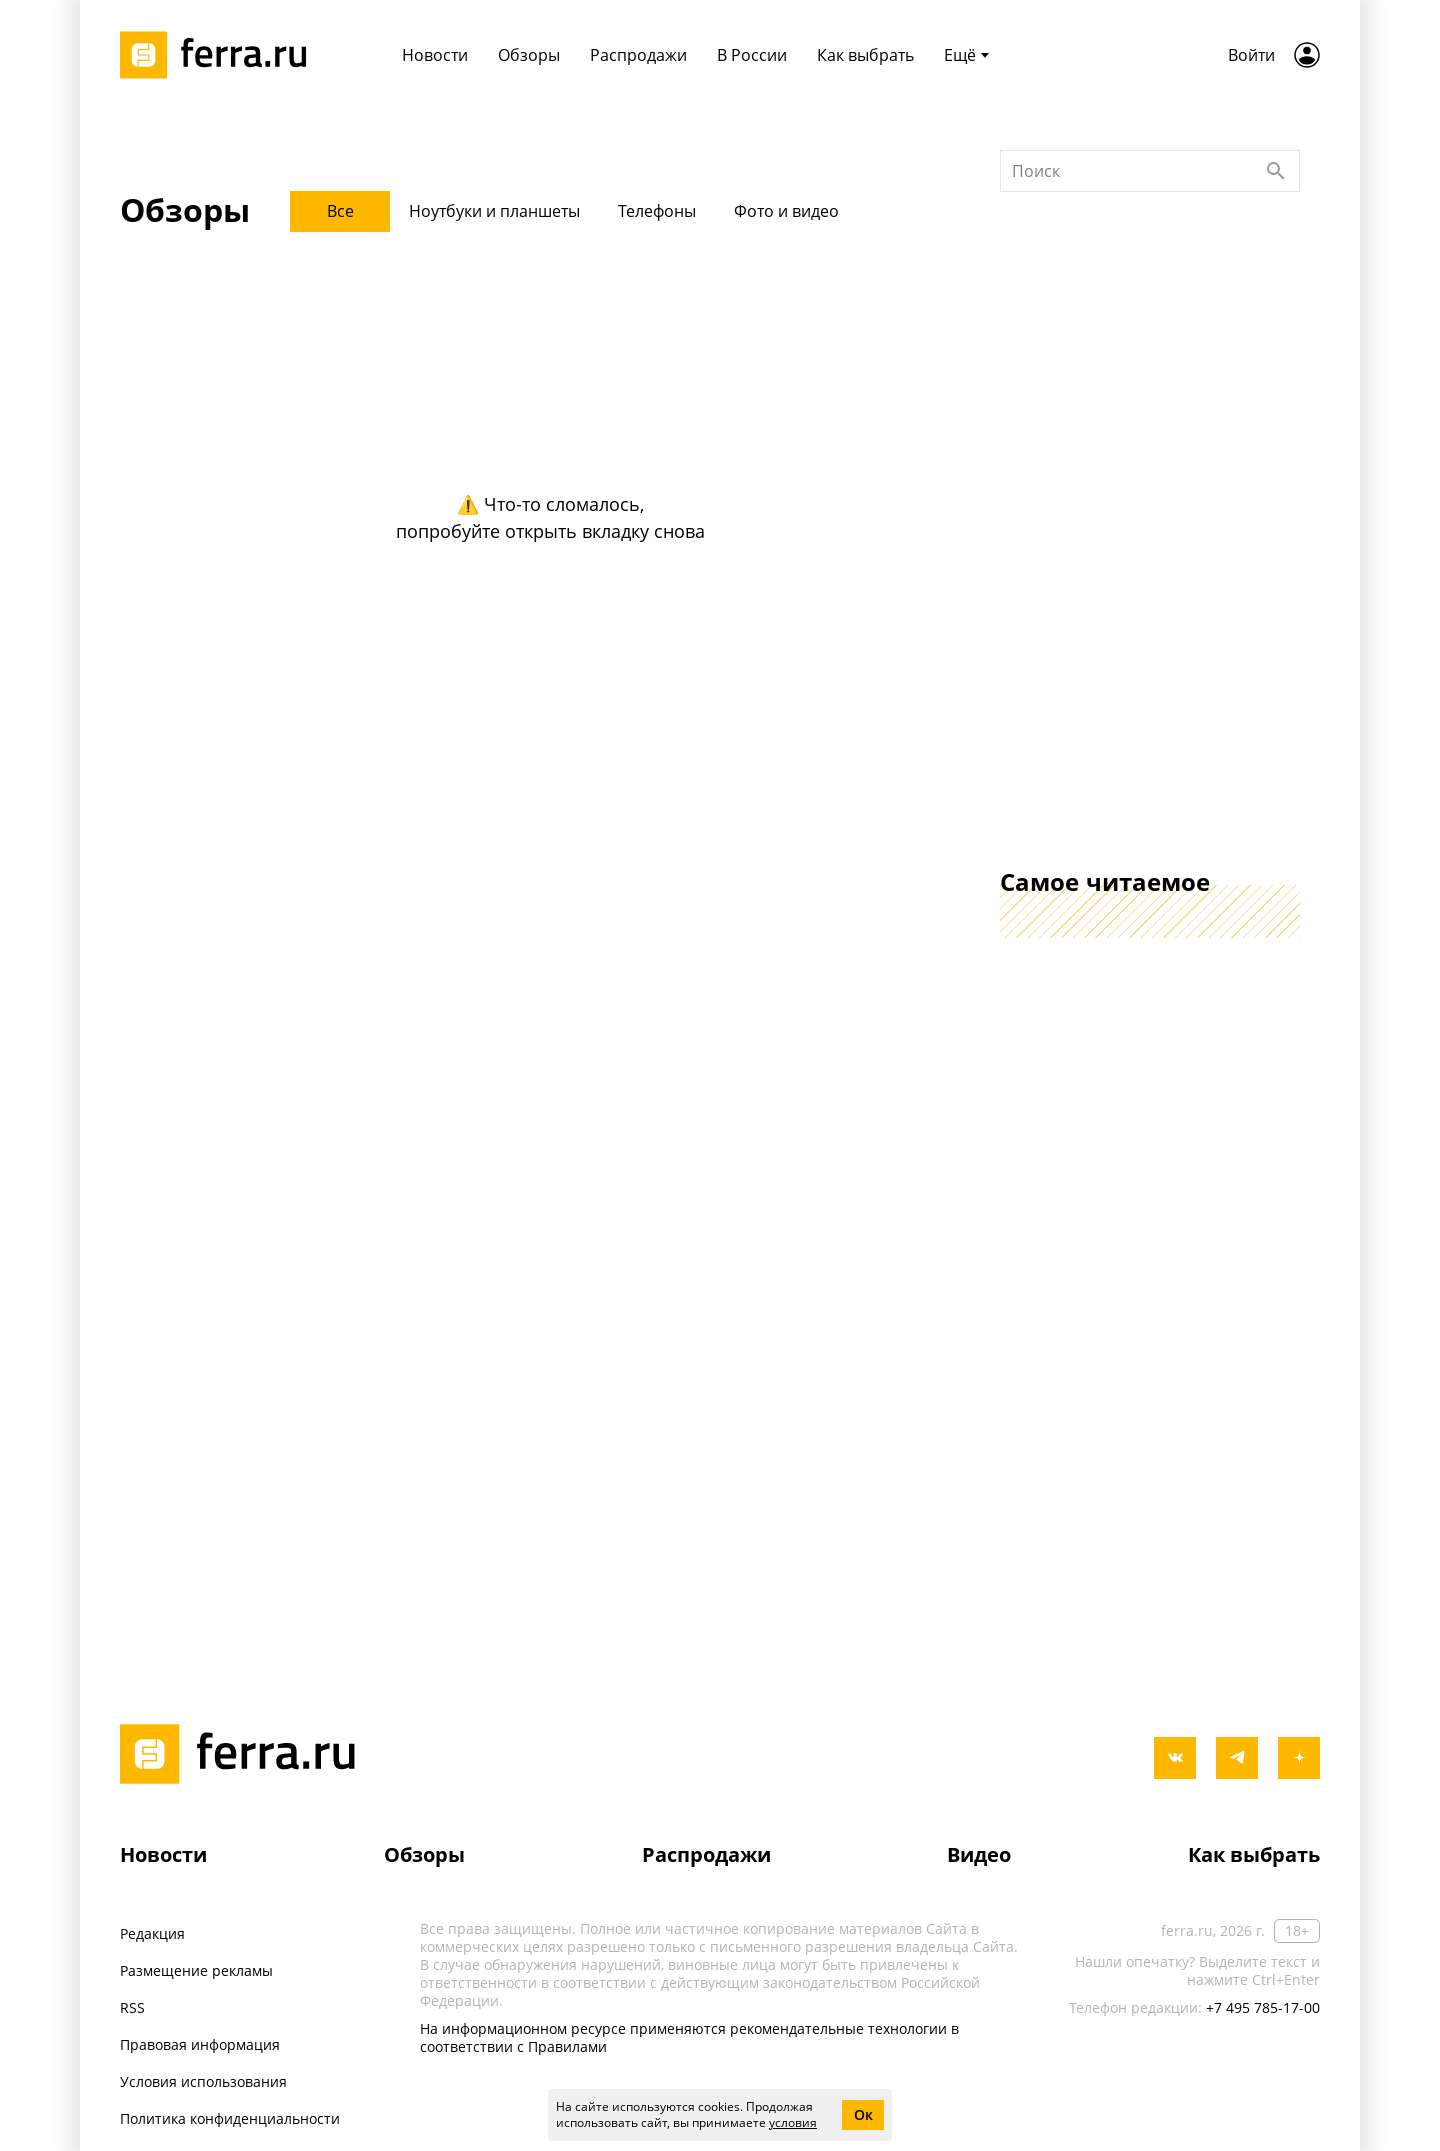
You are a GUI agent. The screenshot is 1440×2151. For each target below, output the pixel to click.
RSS (132, 2007)
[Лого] (220, 55)
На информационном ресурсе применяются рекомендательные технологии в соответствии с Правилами (689, 2037)
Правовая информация (200, 2044)
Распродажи (706, 1854)
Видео (979, 1854)
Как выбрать (1254, 1854)
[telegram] (1237, 1758)
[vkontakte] (1175, 1758)
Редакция (152, 1933)
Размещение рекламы (196, 1970)
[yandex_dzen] (1299, 1758)
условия (793, 2122)
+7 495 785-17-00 (1263, 2007)
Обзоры (424, 1854)
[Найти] (1276, 441)
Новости (163, 1854)
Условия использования (203, 2081)
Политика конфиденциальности (230, 2118)
